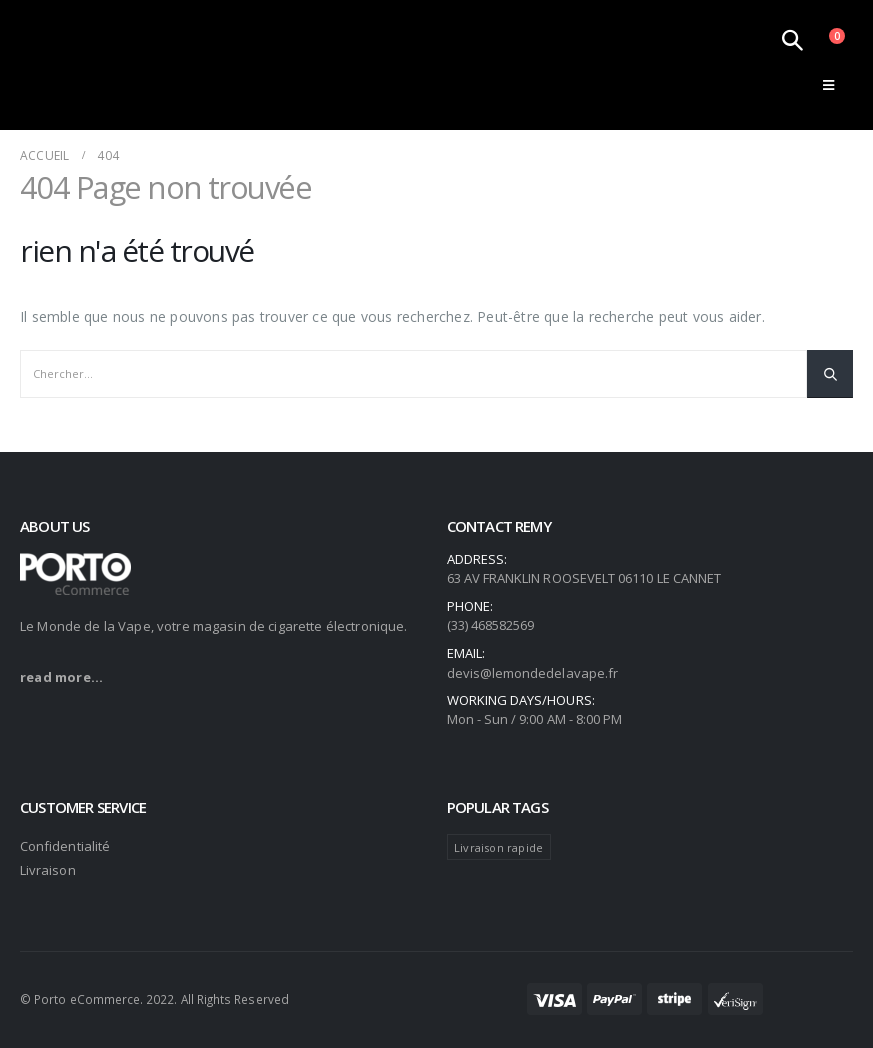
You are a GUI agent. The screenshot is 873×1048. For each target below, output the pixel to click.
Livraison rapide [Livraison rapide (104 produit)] (498, 847)
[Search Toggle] (792, 40)
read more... (61, 677)
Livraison (48, 870)
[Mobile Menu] (828, 85)
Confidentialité (65, 846)
